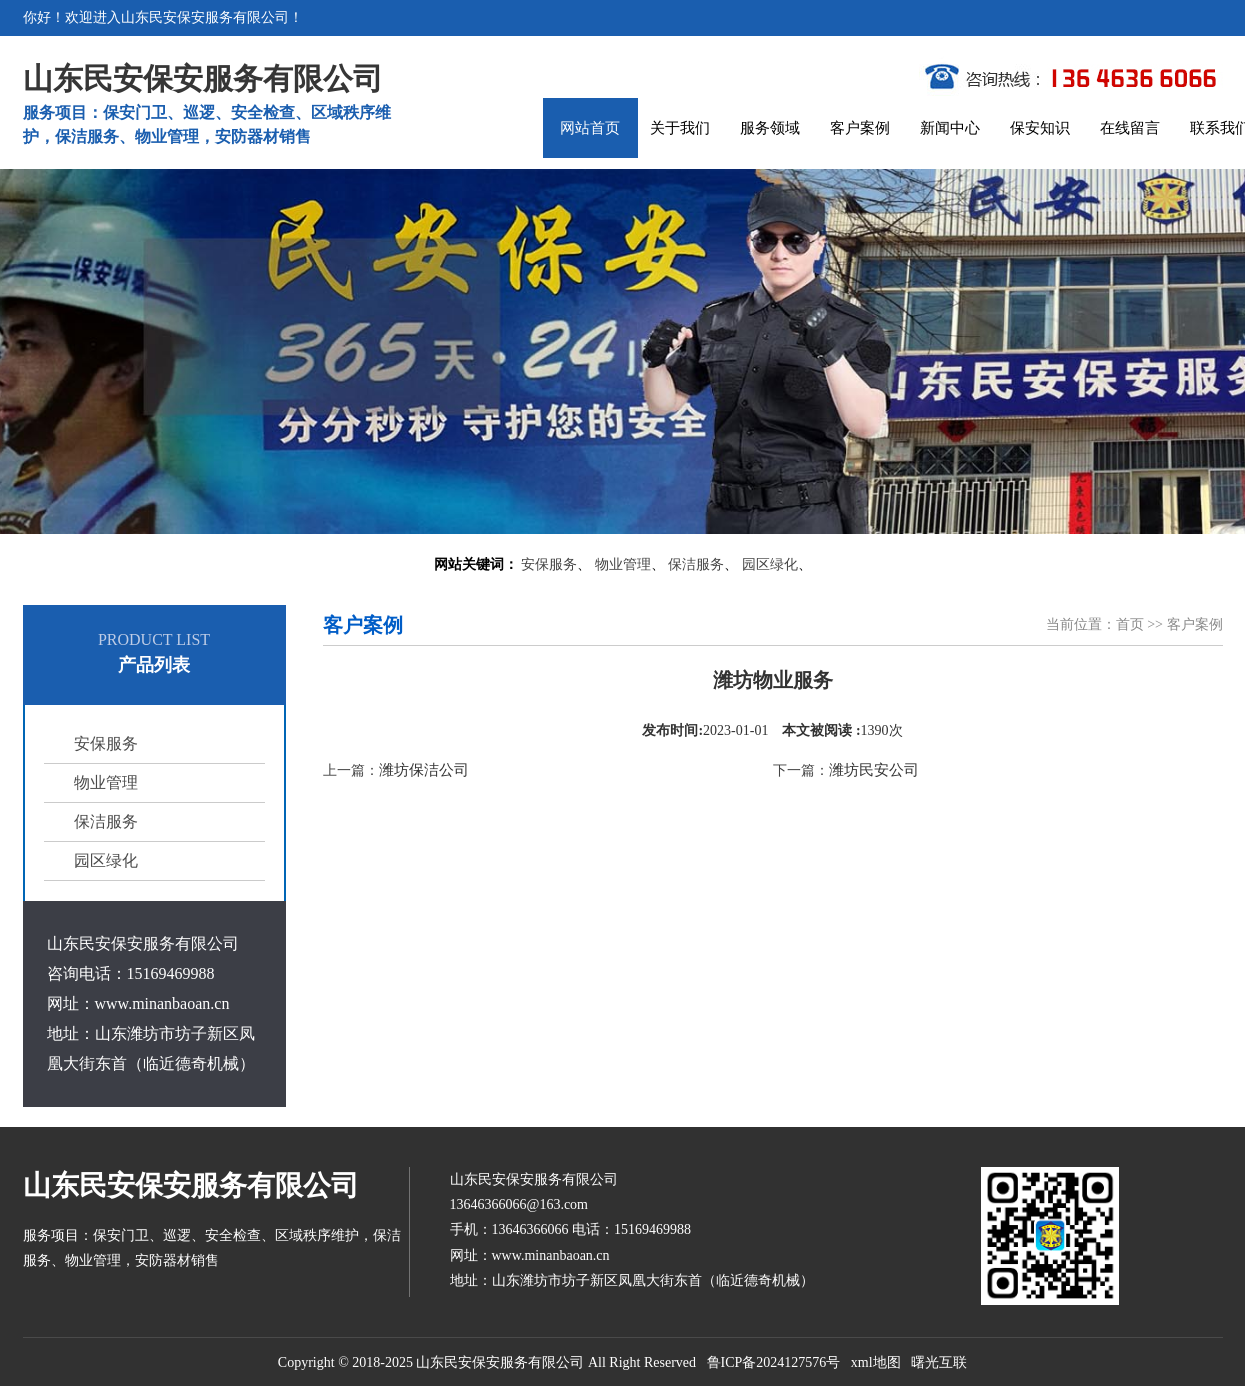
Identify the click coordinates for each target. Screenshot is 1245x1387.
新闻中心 (950, 128)
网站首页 (590, 128)
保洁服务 (696, 564)
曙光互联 (939, 1362)
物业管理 (623, 564)
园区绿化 (770, 564)
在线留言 (1130, 128)
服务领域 (770, 128)
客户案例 (860, 128)
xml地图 (876, 1362)
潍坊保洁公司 (424, 770)
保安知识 (1040, 128)
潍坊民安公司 (874, 770)
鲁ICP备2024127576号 (774, 1362)
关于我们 (680, 128)
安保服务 (549, 564)
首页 (1130, 624)
